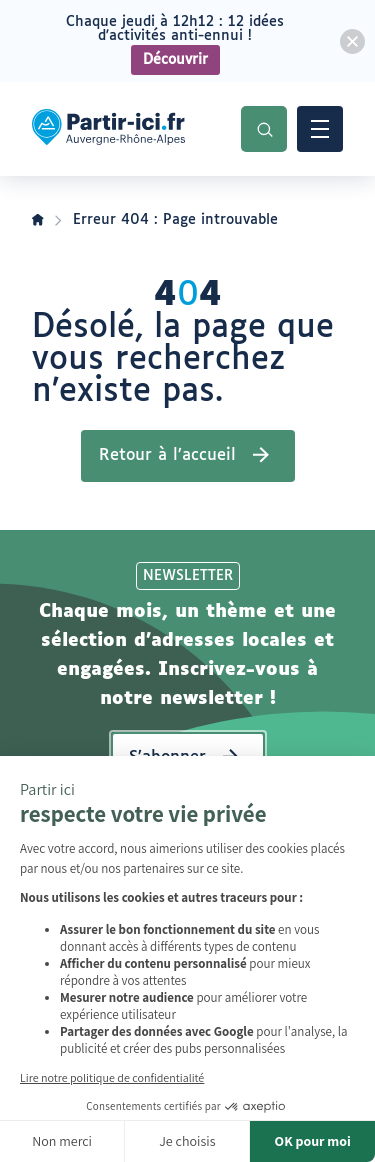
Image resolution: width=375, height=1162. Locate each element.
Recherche (264, 129)
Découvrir (175, 60)
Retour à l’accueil (167, 455)
